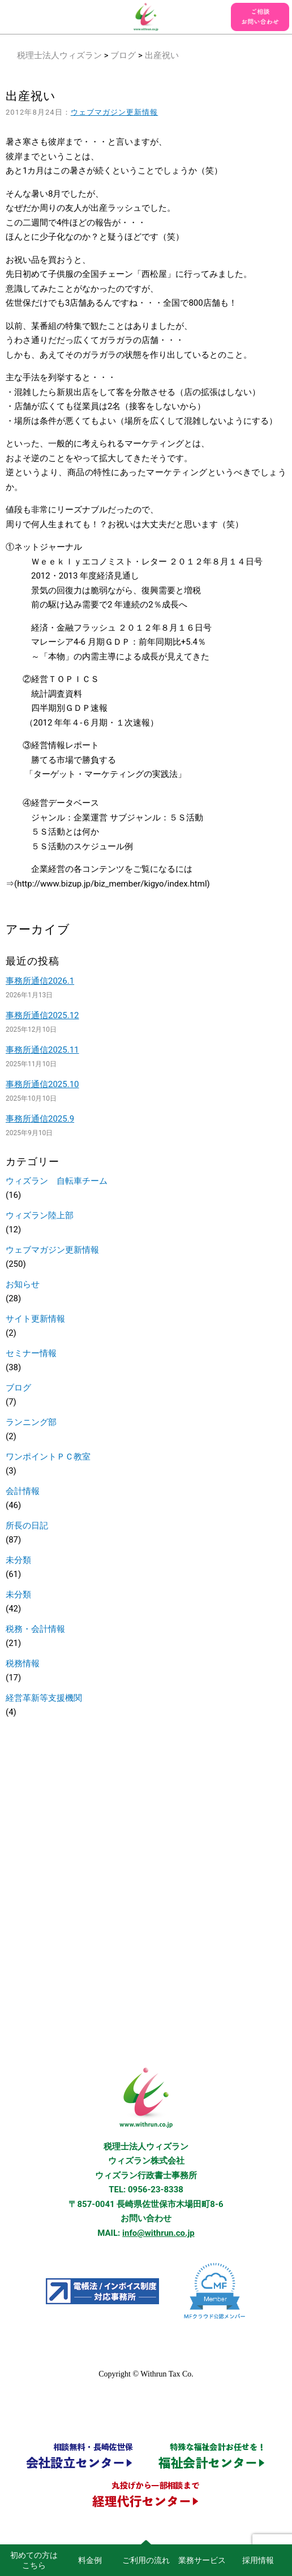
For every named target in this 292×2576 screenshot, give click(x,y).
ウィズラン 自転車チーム (57, 1181)
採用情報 (258, 2560)
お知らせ (23, 1284)
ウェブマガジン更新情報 (114, 112)
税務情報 (23, 1663)
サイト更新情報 (35, 1319)
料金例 (90, 2560)
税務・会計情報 (35, 1629)
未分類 (18, 1560)
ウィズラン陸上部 (40, 1215)
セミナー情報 (31, 1353)
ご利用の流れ (146, 2560)
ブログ (123, 55)
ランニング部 (31, 1422)
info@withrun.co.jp (158, 2233)
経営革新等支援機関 (44, 1698)
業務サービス (202, 2560)
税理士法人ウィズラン (59, 55)
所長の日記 (27, 1526)
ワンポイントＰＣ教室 (48, 1457)
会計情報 (23, 1491)
